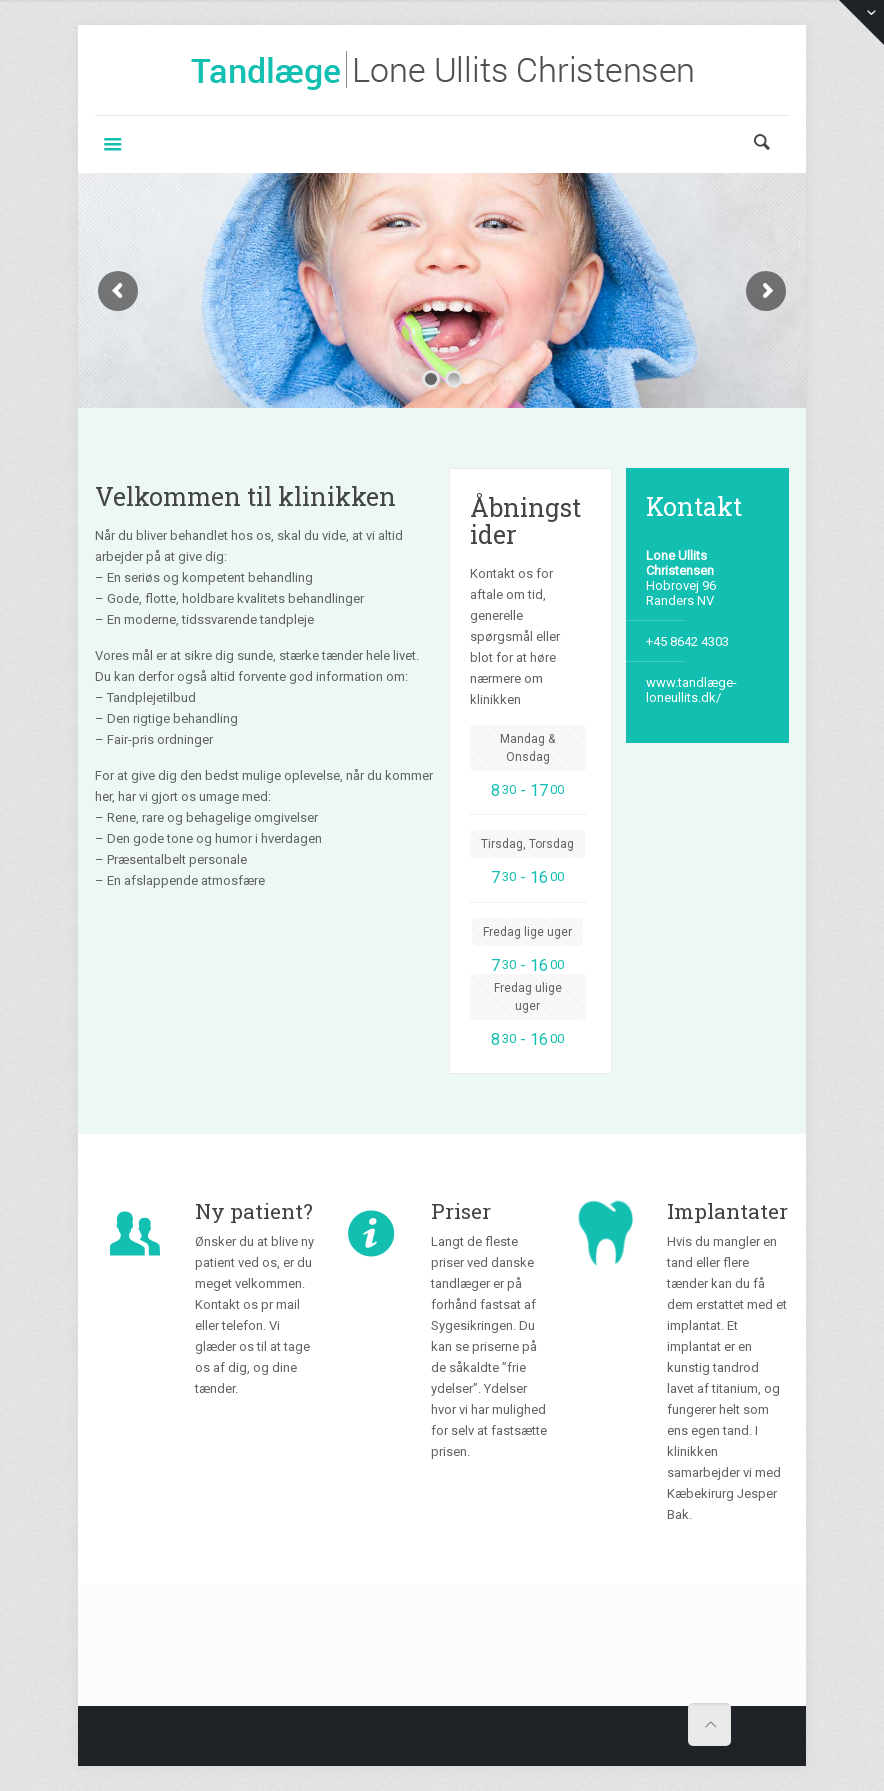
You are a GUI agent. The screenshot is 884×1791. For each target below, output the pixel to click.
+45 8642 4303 (687, 641)
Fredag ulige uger (528, 997)
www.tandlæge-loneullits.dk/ (691, 690)
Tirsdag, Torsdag (527, 844)
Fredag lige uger (527, 932)
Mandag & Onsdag (527, 748)
